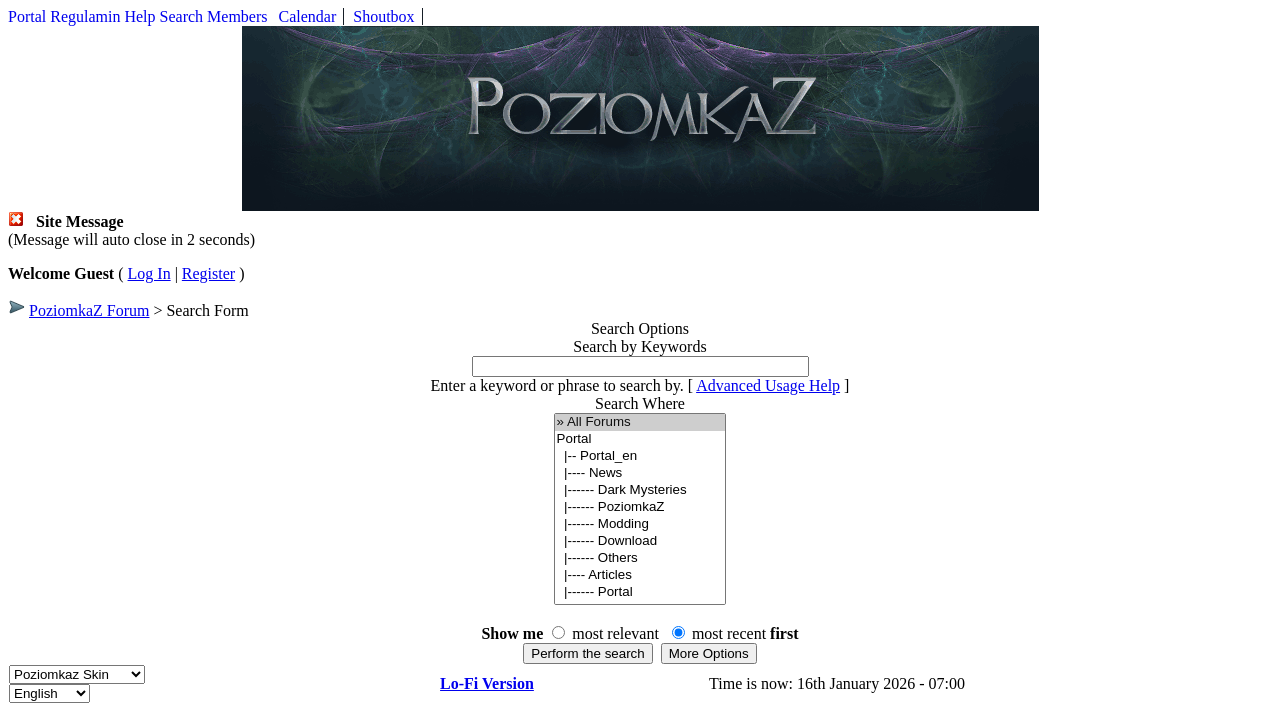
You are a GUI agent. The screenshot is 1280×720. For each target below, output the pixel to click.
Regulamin (85, 16)
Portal (27, 16)
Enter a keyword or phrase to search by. (557, 385)
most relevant (615, 633)
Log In (149, 273)
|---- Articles (640, 575)
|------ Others (640, 558)
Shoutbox (383, 16)
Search (182, 16)
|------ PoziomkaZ (640, 507)
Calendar (308, 16)
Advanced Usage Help (768, 385)
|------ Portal (640, 592)
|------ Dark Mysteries (640, 490)
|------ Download (640, 541)
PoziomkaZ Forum (89, 310)
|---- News (640, 473)
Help (139, 16)
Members (237, 16)
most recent (745, 633)
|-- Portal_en (640, 456)
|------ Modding (640, 524)
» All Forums (640, 422)
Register (208, 273)
